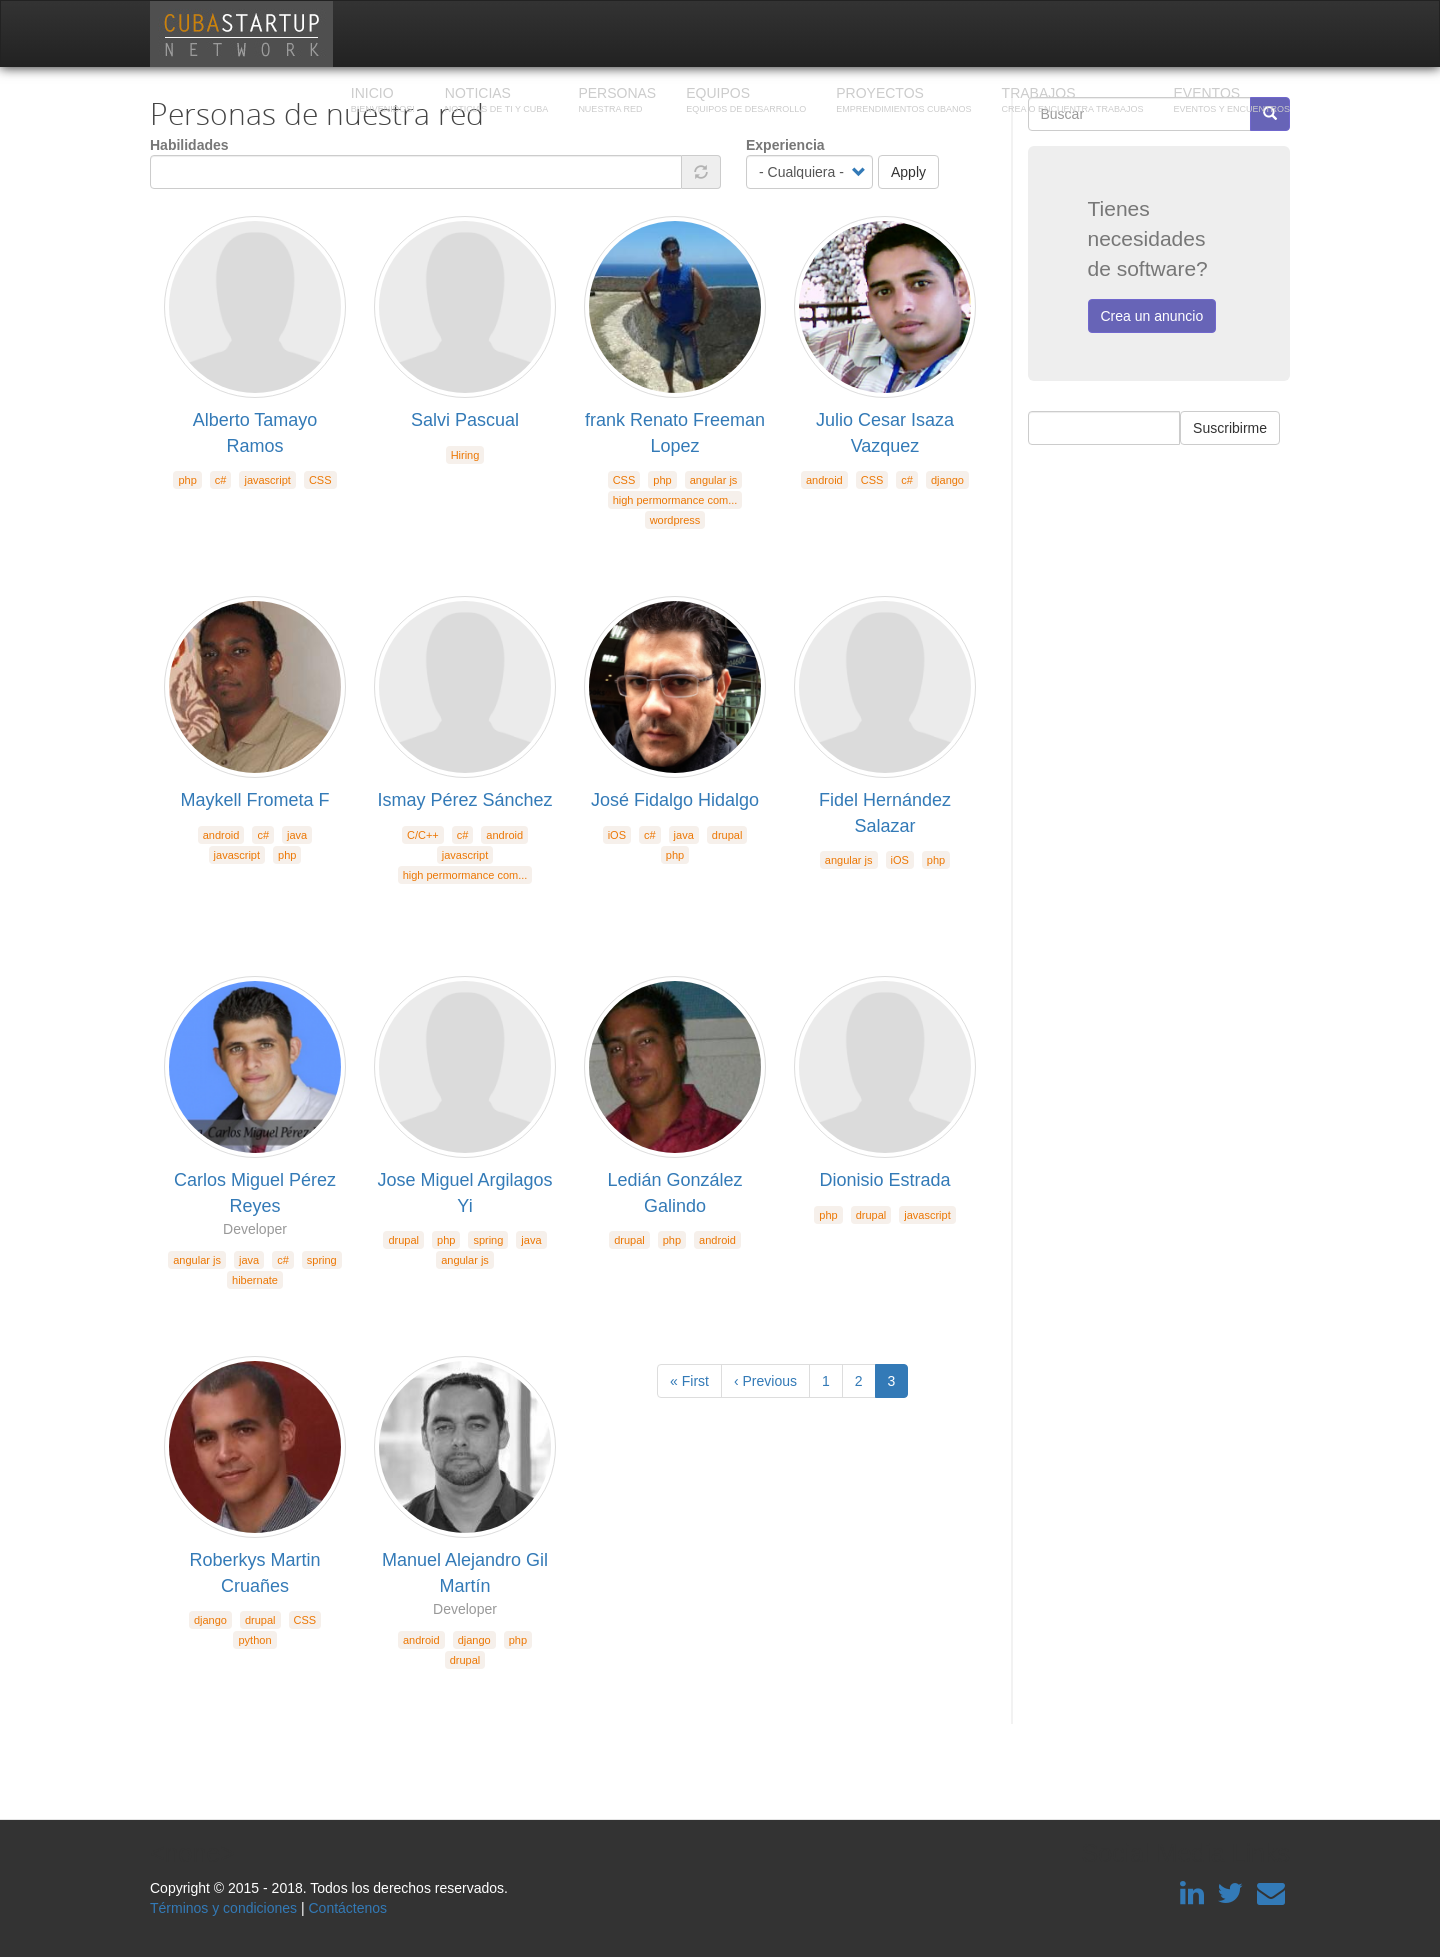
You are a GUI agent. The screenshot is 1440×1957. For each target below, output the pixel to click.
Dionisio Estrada (884, 1180)
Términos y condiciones (223, 1908)
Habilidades (189, 145)
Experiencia (785, 145)
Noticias (497, 102)
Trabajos (1073, 102)
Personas (617, 102)
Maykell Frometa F (254, 800)
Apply (908, 172)
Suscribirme (1230, 428)
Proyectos (903, 102)
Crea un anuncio (1152, 316)
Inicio (383, 102)
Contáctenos (347, 1908)
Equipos (746, 102)
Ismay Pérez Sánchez (464, 800)
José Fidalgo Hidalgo (675, 800)
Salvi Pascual (465, 420)
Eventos (1231, 102)
